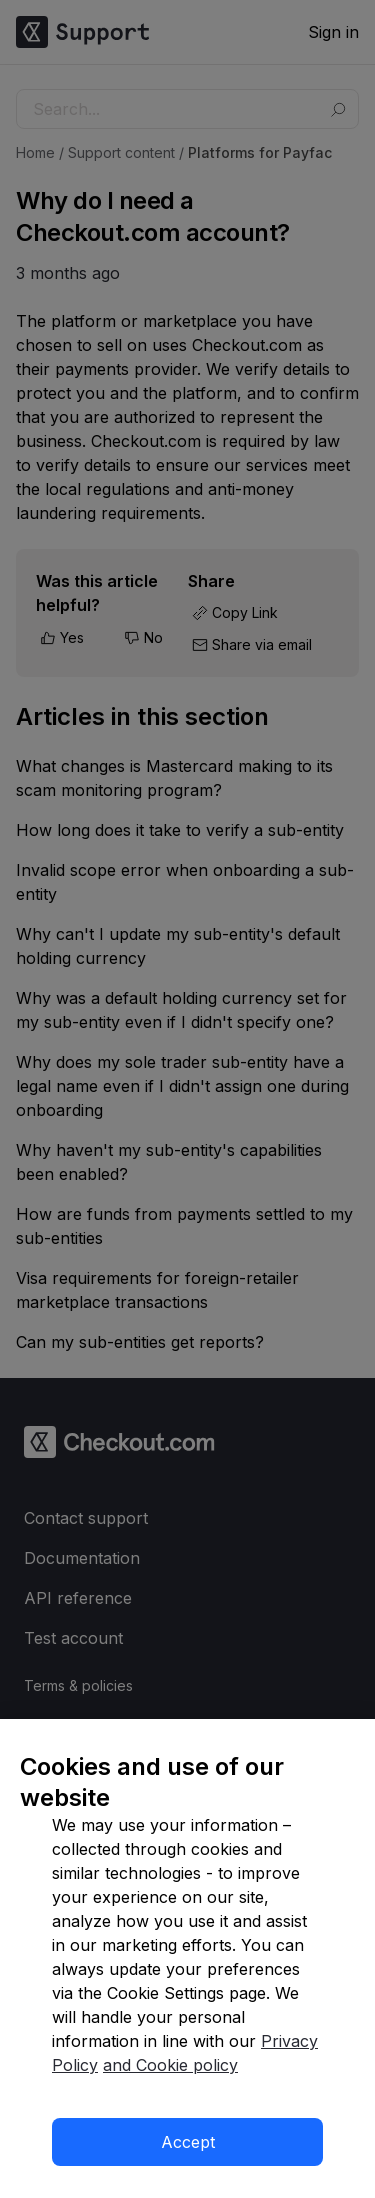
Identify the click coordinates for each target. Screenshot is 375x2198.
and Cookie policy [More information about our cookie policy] (170, 2065)
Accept (188, 2142)
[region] (187, 1958)
